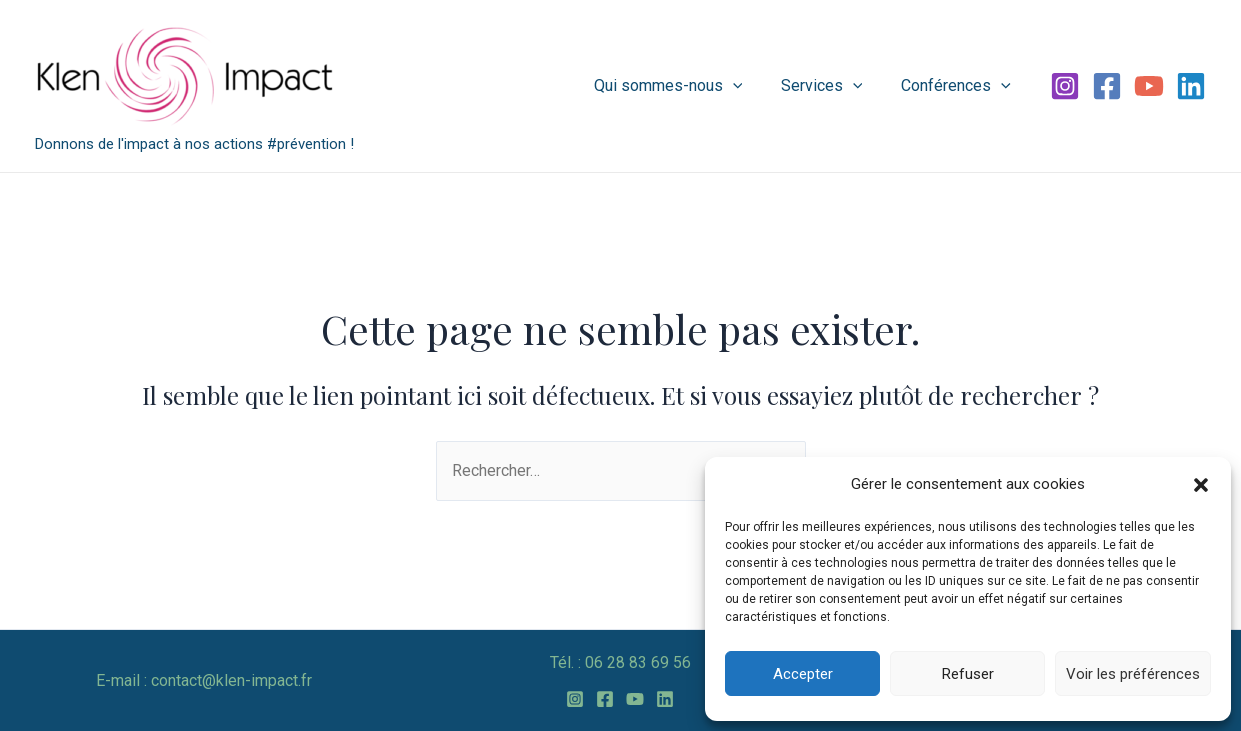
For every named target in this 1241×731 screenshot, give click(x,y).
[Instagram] (1065, 86)
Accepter (803, 674)
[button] (1201, 485)
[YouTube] (1149, 86)
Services (832, 86)
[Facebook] (1107, 86)
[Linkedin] (1191, 86)
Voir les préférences (1133, 674)
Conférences (959, 86)
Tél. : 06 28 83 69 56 (620, 662)
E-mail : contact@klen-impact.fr (204, 680)
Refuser (968, 674)
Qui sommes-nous (684, 86)
